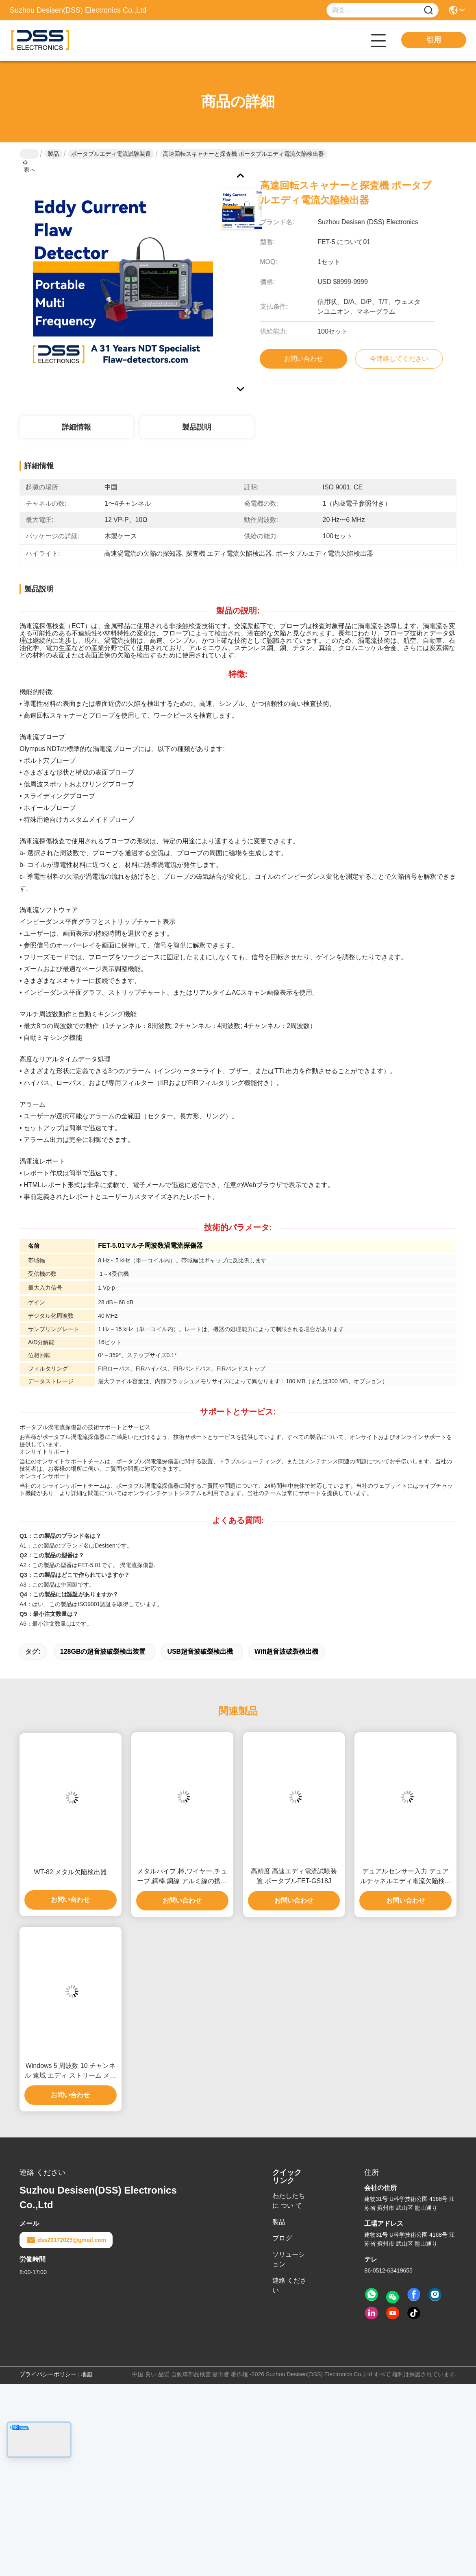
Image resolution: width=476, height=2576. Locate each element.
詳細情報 (76, 427)
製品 (53, 154)
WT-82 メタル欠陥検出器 (70, 1872)
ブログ (282, 2238)
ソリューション (288, 2259)
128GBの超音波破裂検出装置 (103, 1651)
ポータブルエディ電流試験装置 (111, 154)
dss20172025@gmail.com (66, 2239)
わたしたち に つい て (288, 2200)
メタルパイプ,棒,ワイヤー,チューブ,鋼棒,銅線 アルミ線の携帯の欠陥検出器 (182, 1877)
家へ (29, 154)
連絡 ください (289, 2285)
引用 (433, 40)
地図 (86, 2374)
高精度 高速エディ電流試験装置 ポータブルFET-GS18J (294, 1876)
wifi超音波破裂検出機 (286, 1651)
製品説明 (196, 427)
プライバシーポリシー (48, 2374)
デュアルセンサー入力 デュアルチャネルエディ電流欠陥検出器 (405, 1877)
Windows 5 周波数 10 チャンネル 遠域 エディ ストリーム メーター (70, 2071)
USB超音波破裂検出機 (200, 1651)
